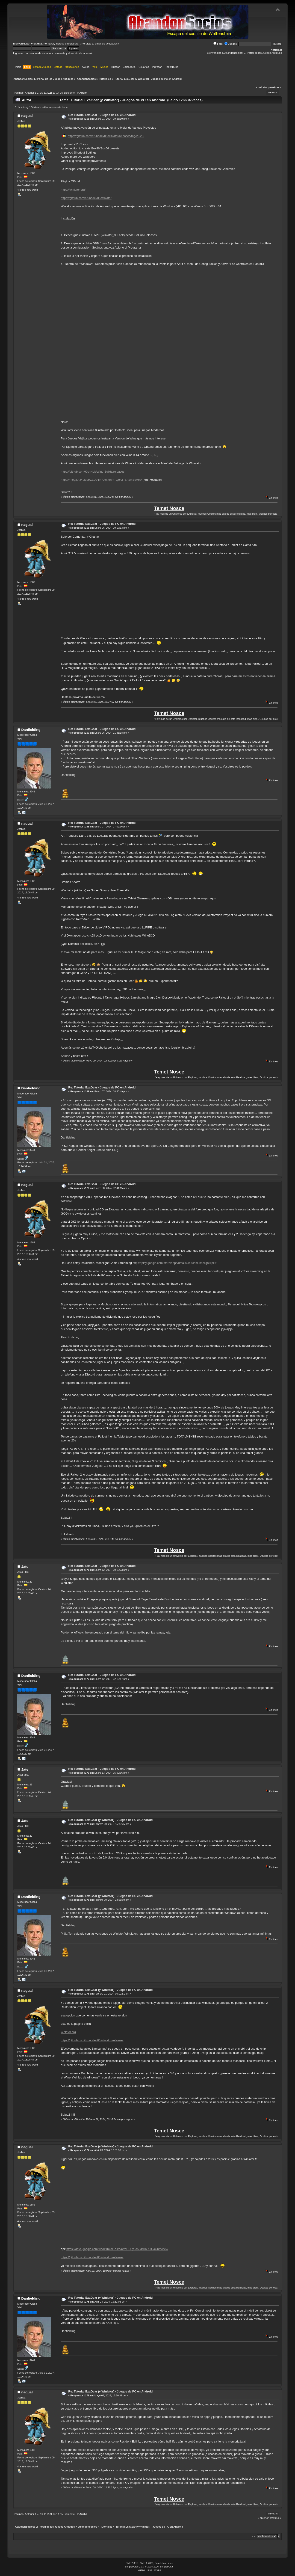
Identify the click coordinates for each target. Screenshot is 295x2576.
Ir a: (254, 2536)
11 (45, 92)
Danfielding (31, 730)
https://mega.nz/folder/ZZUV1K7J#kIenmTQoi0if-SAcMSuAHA (101, 479)
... (38, 92)
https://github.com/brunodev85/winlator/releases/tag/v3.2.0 (106, 136)
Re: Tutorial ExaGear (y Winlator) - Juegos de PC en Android (110, 1820)
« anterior (262, 87)
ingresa (60, 43)
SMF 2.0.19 (132, 2563)
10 (41, 92)
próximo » (274, 87)
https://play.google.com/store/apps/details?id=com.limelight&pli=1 (175, 1263)
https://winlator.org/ (73, 189)
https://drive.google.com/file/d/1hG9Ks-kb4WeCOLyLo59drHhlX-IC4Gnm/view (117, 2249)
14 (57, 92)
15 (61, 92)
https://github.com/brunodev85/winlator (86, 198)
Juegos (230, 43)
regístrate (73, 43)
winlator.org (68, 2032)
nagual (27, 116)
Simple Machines (164, 2563)
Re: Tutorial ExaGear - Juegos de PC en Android (102, 115)
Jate (24, 1566)
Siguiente (69, 92)
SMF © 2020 (146, 2563)
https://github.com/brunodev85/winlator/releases (92, 2040)
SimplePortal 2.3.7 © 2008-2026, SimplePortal (149, 2566)
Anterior (29, 92)
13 (54, 92)
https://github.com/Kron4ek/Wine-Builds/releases (92, 471)
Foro (218, 43)
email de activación (106, 43)
